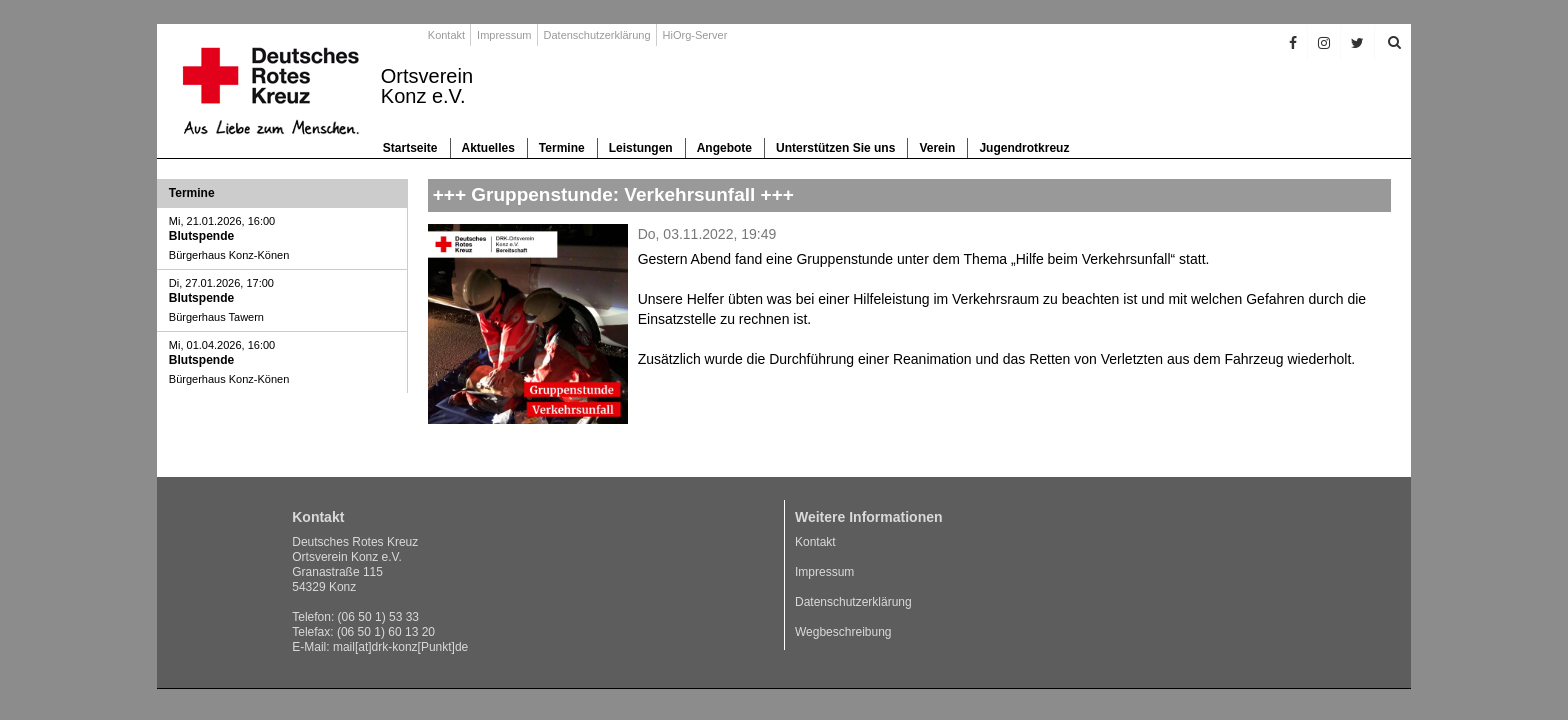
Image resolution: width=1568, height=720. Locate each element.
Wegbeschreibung (843, 632)
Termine (562, 148)
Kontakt (446, 35)
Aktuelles (488, 148)
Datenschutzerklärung (597, 35)
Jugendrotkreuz (1024, 148)
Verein (937, 148)
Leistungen (641, 148)
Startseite (410, 148)
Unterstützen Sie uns (835, 148)
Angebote (724, 148)
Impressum (504, 35)
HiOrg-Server (695, 35)
